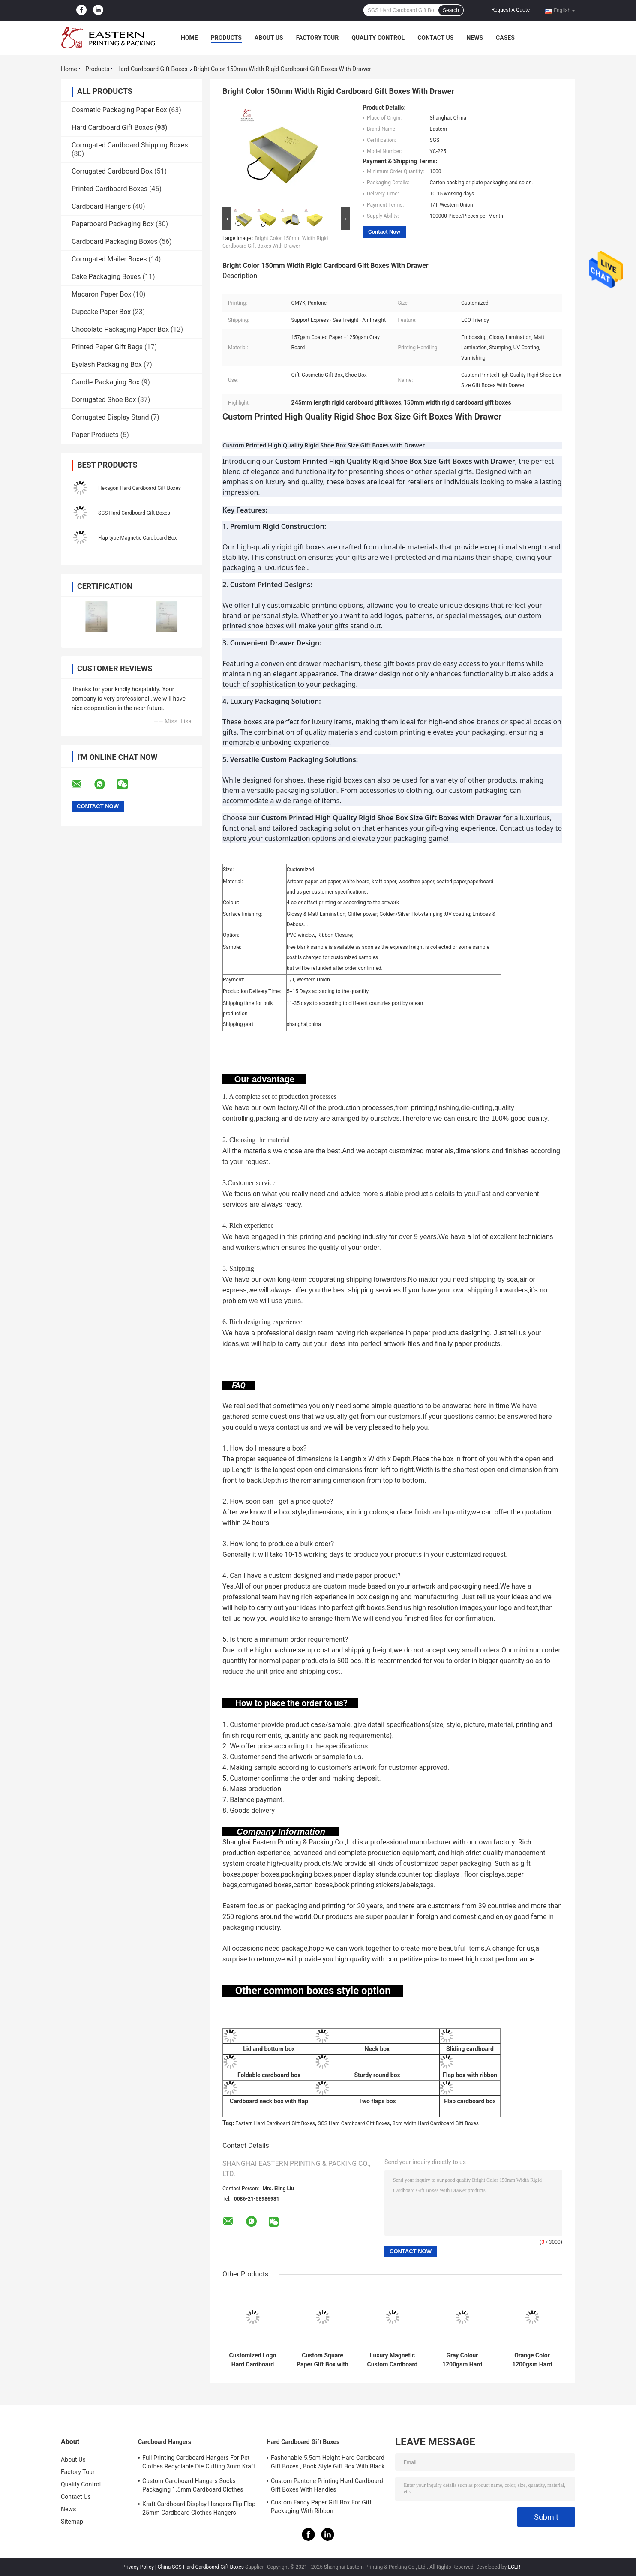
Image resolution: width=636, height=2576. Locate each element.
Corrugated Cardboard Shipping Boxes (130, 145)
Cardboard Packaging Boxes (115, 241)
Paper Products (95, 435)
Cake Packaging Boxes (106, 277)
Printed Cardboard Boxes (109, 189)
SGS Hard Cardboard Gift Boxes (134, 513)
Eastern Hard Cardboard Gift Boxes (275, 2123)
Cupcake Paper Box (101, 312)
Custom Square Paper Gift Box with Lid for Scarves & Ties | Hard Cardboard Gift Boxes (322, 2360)
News (474, 37)
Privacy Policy (138, 2567)
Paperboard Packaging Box (113, 224)
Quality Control (378, 37)
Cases (505, 37)
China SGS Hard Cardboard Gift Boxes (201, 2567)
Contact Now (384, 231)
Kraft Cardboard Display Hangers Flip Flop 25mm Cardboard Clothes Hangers (198, 2508)
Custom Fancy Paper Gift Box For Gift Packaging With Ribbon (321, 2506)
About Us (269, 37)
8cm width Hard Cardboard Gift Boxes (436, 2123)
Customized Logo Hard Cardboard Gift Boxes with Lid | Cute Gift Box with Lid (252, 2360)
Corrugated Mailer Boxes (109, 259)
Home (189, 37)
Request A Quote (511, 10)
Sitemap (72, 2521)
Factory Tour (317, 37)
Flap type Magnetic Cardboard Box (137, 538)
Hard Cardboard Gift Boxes (151, 69)
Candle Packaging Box (106, 382)
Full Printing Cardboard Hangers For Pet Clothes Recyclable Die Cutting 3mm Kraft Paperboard (198, 2463)
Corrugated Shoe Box (104, 400)
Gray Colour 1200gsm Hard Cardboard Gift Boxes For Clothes (462, 2360)
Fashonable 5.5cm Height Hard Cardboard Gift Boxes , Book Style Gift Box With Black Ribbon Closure (328, 2463)
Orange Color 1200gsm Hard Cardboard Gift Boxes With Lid (532, 2360)
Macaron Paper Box (101, 294)
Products (226, 37)
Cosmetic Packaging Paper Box (119, 110)
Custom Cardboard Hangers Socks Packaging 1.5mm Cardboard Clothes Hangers (192, 2486)
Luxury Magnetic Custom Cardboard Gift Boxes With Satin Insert (392, 2360)
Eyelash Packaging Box (107, 364)
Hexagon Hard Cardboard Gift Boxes (139, 488)
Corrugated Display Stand (110, 417)
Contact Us (435, 37)
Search (451, 10)
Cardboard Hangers (101, 206)
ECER (514, 2567)
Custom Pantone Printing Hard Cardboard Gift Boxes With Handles (327, 2485)
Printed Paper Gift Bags (107, 347)
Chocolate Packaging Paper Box (120, 329)
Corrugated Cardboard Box (112, 171)
